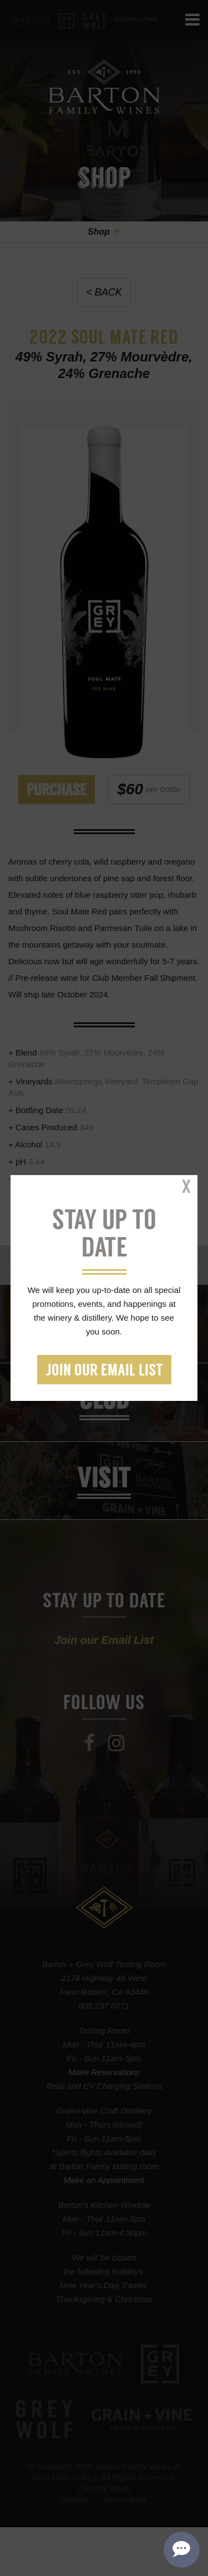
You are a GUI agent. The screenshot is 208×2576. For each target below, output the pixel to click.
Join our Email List (104, 1371)
